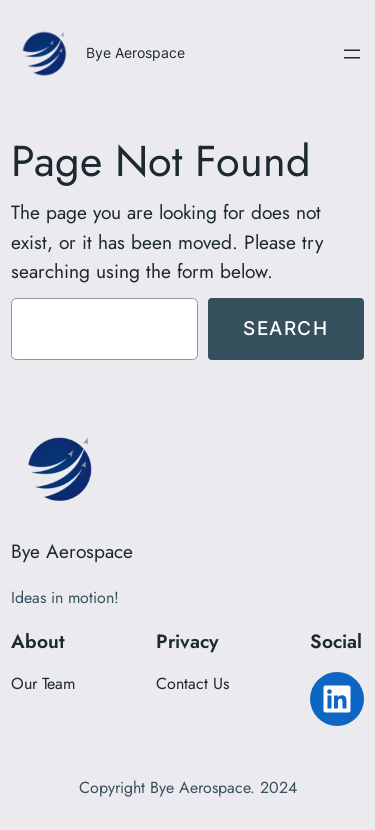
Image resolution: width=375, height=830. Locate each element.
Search (286, 328)
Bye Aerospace (135, 52)
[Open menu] (352, 54)
